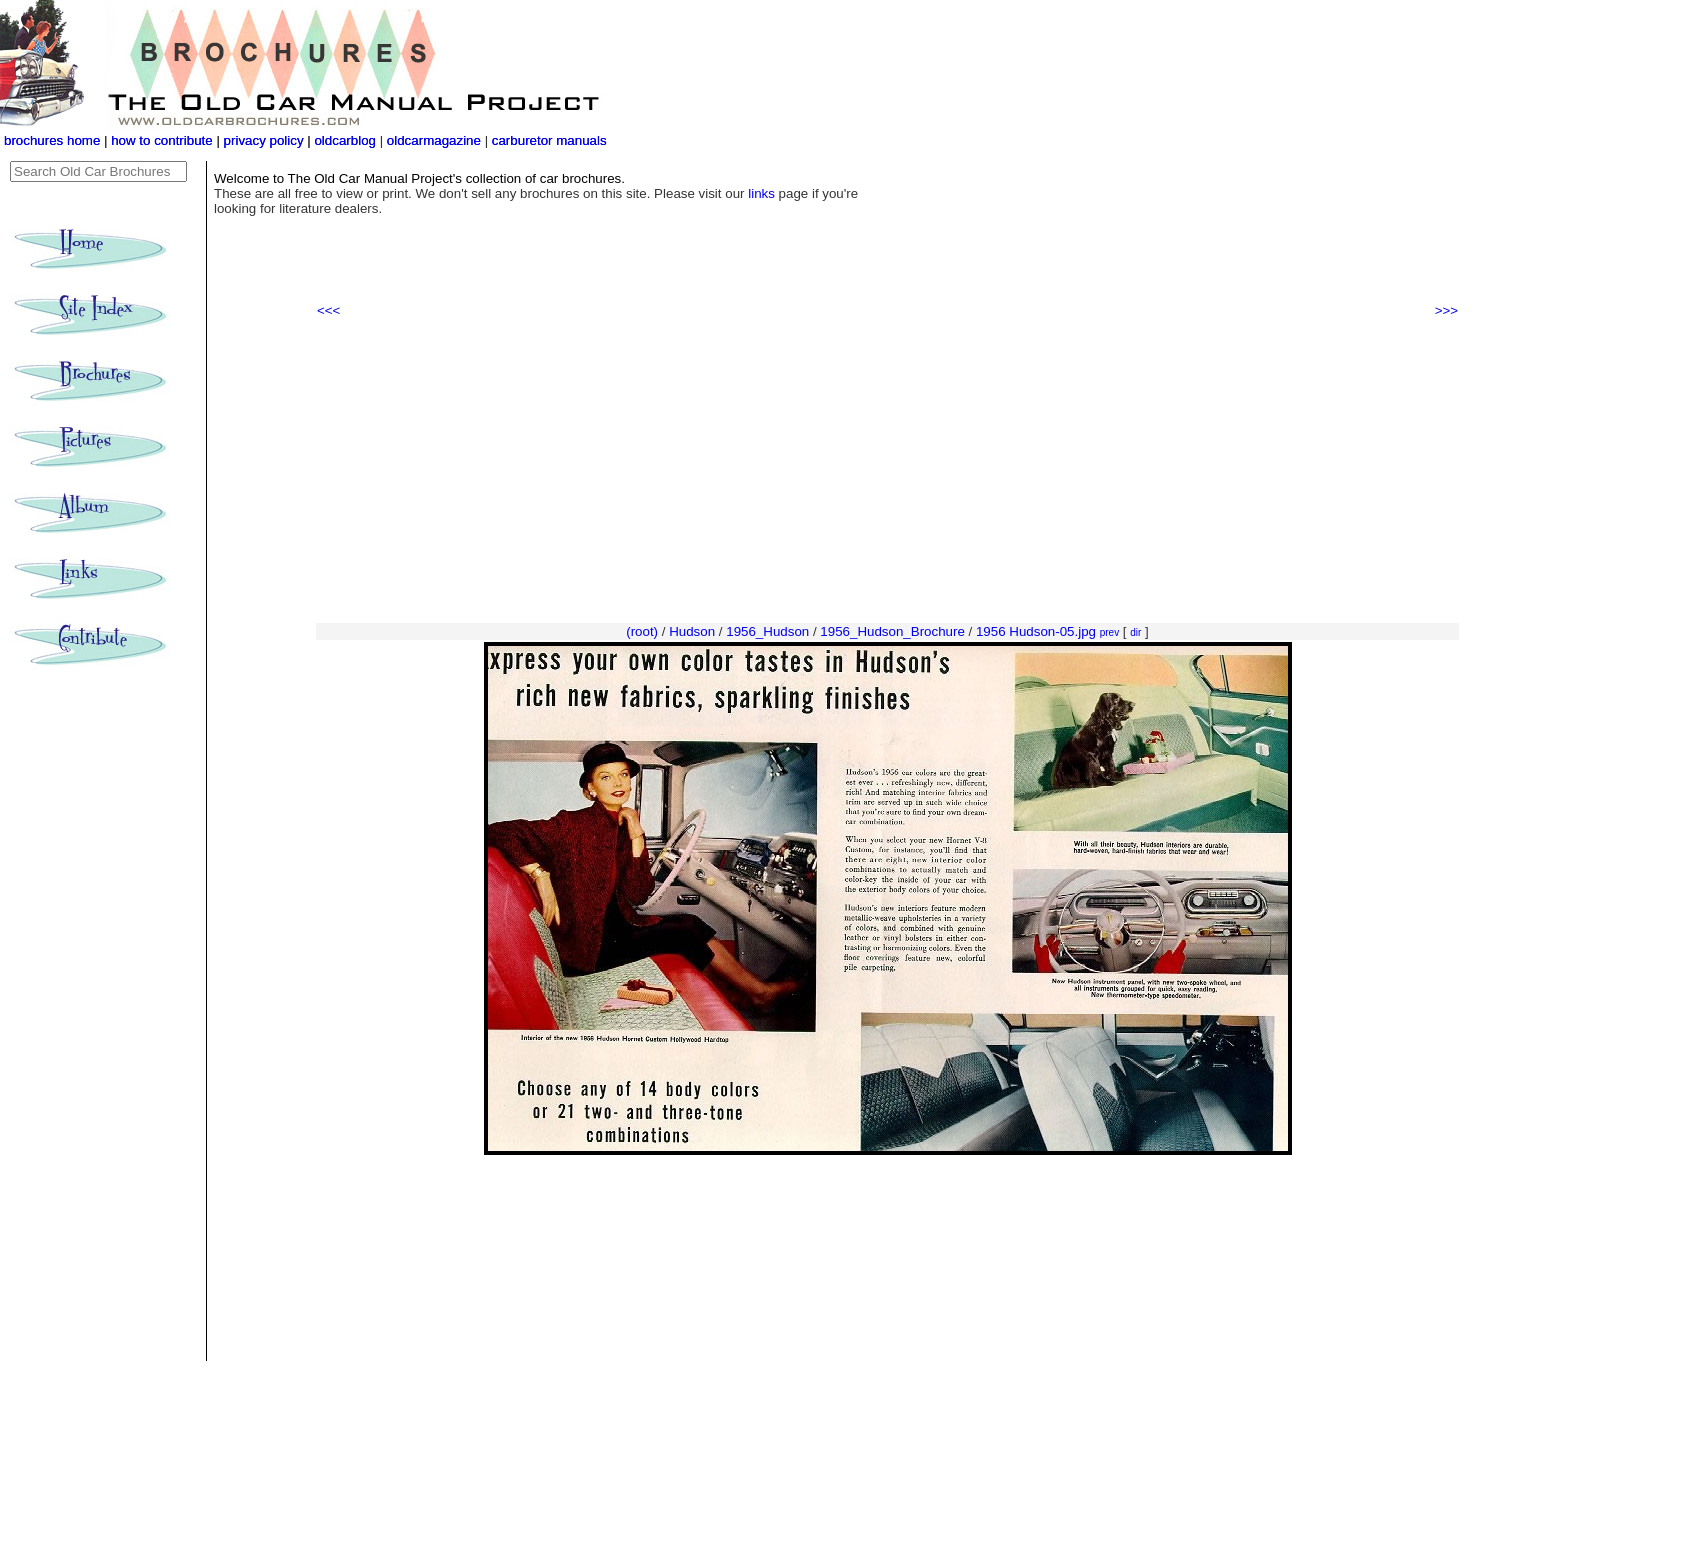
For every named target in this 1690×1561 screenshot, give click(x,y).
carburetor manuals (547, 140)
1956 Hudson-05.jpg (1036, 631)
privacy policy (266, 140)
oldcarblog (345, 140)
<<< (328, 310)
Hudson (692, 631)
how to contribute (162, 140)
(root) (642, 631)
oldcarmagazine (436, 140)
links (761, 193)
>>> (1446, 310)
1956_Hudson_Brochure (892, 631)
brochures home (52, 140)
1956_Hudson (767, 631)
